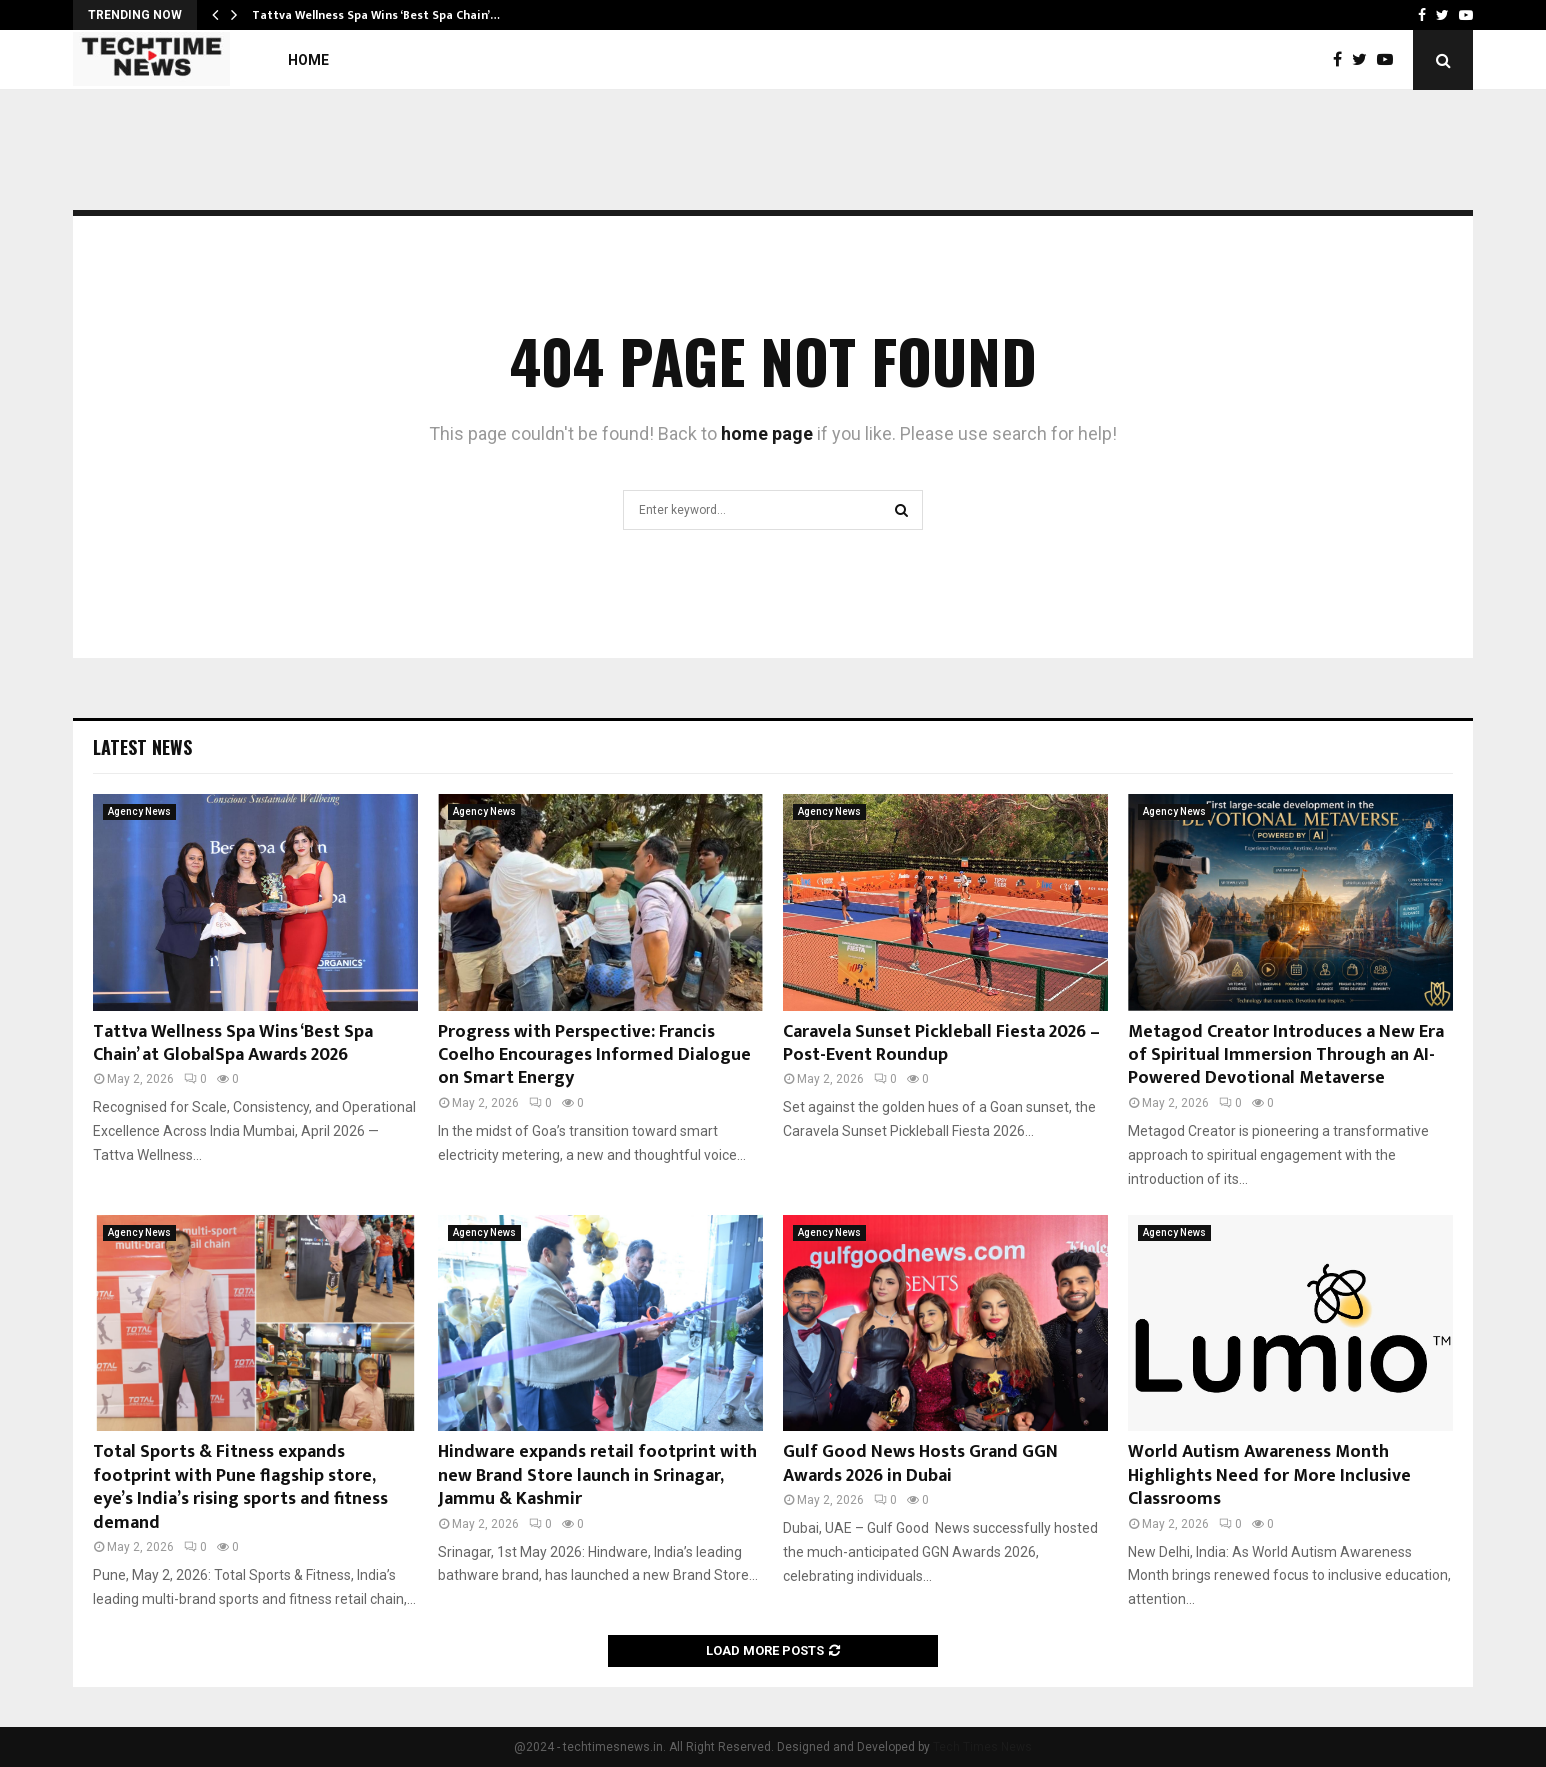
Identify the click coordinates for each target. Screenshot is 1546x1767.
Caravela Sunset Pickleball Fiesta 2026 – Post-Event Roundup (941, 1043)
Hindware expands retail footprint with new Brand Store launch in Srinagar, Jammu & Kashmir (597, 1475)
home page (767, 433)
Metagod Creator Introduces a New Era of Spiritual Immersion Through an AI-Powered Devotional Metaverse (1286, 1055)
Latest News (142, 747)
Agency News (139, 811)
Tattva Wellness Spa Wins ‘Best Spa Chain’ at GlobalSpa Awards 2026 (233, 1043)
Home (308, 60)
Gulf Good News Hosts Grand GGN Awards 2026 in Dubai (920, 1463)
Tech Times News (982, 1747)
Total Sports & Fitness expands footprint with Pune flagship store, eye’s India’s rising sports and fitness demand (240, 1487)
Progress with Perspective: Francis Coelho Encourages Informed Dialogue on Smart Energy (594, 1055)
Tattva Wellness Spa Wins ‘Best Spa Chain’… (376, 15)
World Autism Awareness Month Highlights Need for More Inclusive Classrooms (1269, 1475)
